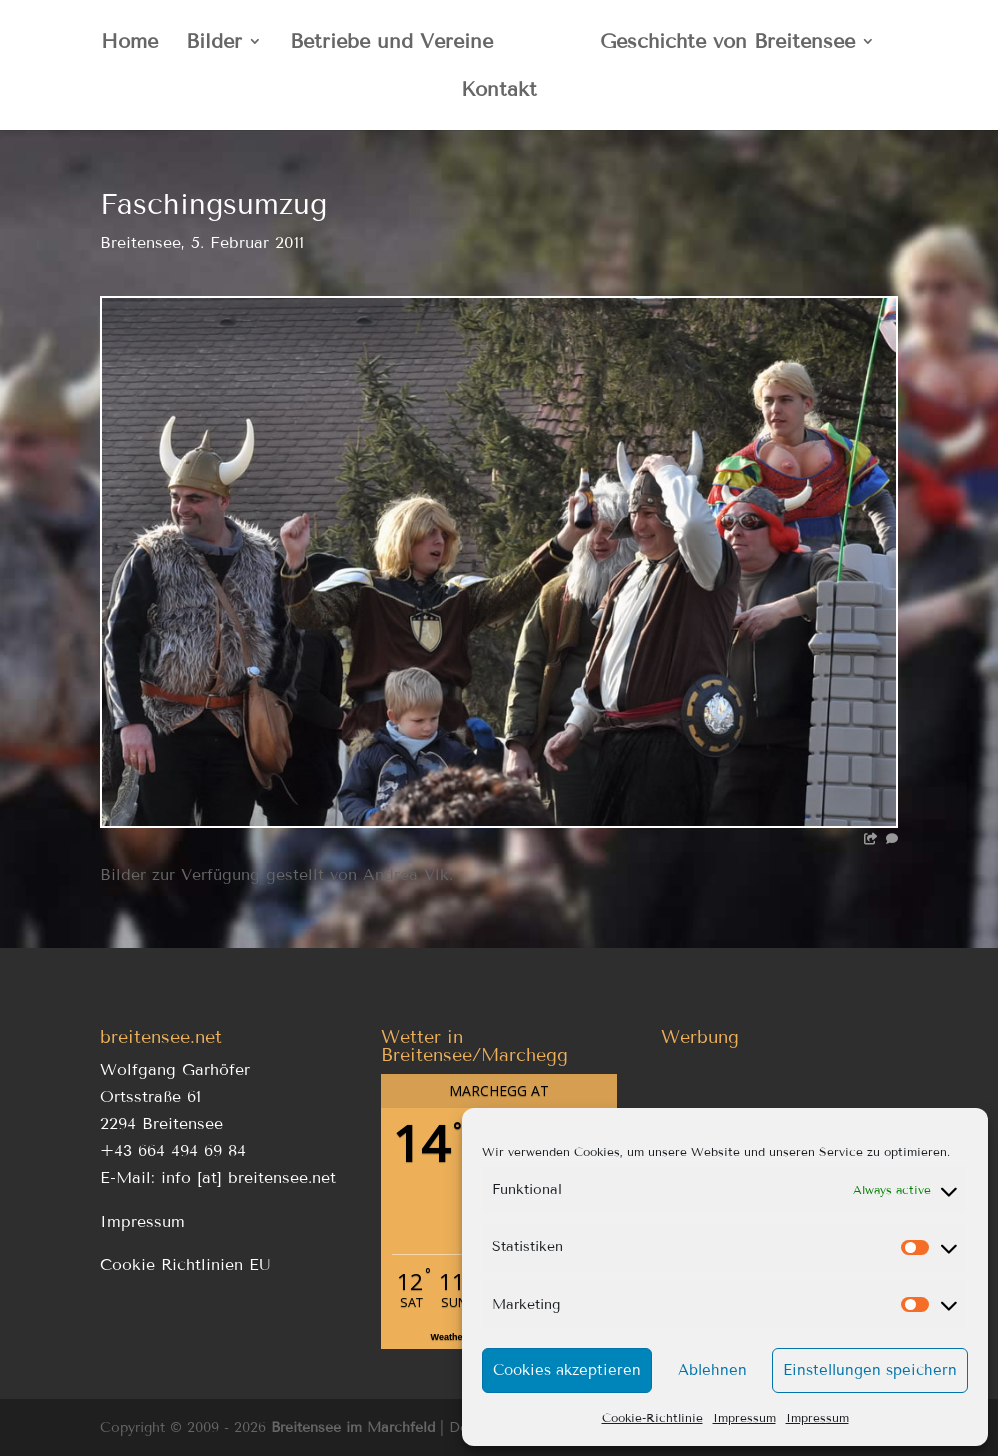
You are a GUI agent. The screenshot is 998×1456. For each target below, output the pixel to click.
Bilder (214, 43)
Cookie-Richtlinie (652, 1417)
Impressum (744, 1417)
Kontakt (499, 91)
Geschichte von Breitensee (727, 43)
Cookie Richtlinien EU (185, 1264)
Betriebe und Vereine (391, 43)
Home (129, 43)
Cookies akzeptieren (567, 1370)
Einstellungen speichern (870, 1370)
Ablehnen (712, 1370)
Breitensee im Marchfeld (353, 1427)
